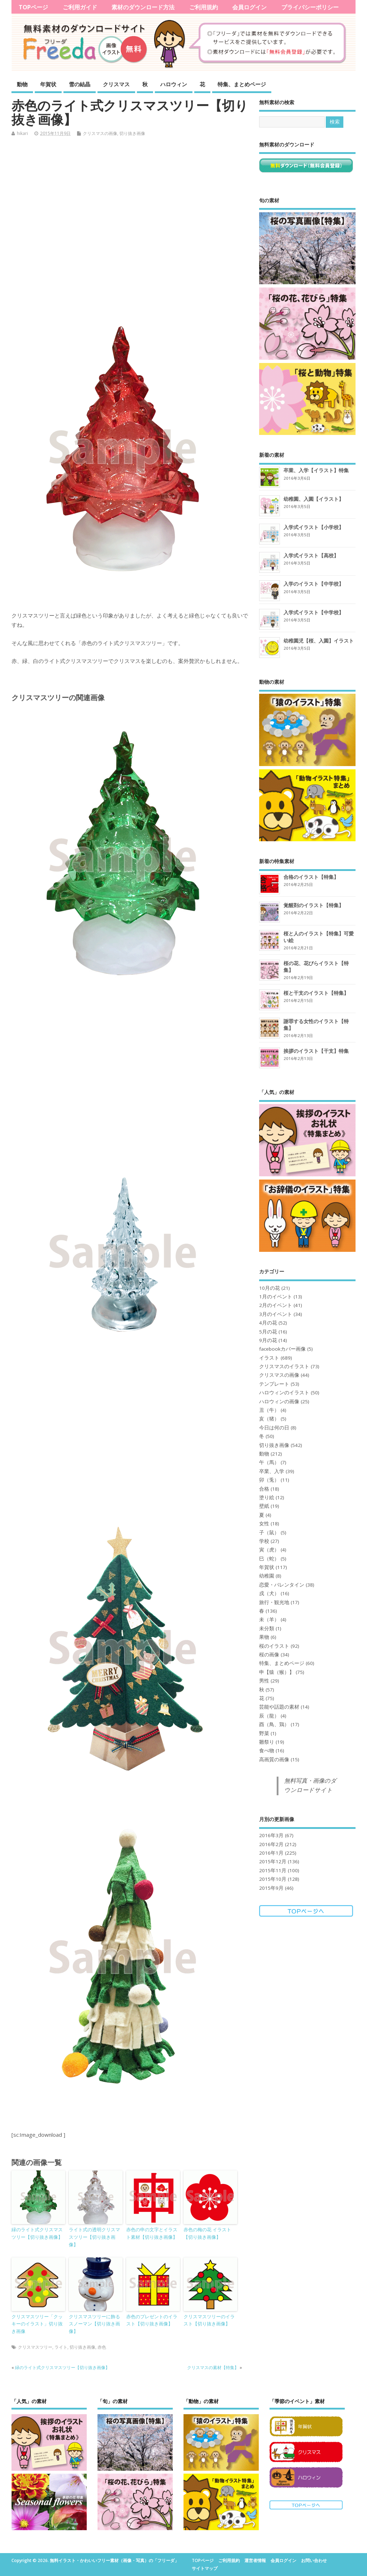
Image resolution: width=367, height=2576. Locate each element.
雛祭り (266, 1742)
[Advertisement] (130, 222)
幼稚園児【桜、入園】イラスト (318, 640)
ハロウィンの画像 (279, 1401)
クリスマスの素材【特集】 (213, 2367)
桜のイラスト (274, 1646)
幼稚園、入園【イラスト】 (313, 498)
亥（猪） (269, 1418)
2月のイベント (275, 1305)
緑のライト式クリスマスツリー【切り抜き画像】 (37, 2233)
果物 (264, 1637)
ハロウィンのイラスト (284, 1392)
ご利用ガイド (80, 7)
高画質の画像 (274, 1759)
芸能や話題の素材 (279, 1707)
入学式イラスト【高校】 (311, 555)
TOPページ (33, 7)
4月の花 (268, 1323)
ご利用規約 (203, 7)
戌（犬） (269, 1593)
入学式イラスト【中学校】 (313, 612)
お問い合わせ (314, 2560)
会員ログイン (249, 7)
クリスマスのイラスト (284, 1366)
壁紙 (264, 1506)
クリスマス (116, 84)
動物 (22, 84)
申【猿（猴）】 (276, 1672)
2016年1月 (271, 1853)
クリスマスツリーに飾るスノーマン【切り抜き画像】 (94, 2324)
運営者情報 (255, 2560)
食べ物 (266, 1750)
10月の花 (269, 1288)
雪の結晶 (79, 84)
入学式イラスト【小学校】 (313, 527)
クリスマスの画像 (100, 133)
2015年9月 (271, 1888)
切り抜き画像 (132, 133)
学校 (264, 1541)
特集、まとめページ (242, 84)
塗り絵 (266, 1497)
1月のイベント (275, 1296)
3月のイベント (275, 1314)
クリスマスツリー (35, 2347)
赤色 (101, 2347)
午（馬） (269, 1462)
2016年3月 (271, 1835)
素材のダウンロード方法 (143, 7)
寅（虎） (269, 1549)
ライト (60, 2347)
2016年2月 (271, 1844)
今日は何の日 (274, 1427)
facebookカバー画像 (282, 1349)
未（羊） (269, 1619)
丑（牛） (269, 1410)
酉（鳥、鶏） (274, 1724)
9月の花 (268, 1340)
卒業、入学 (271, 1471)
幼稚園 (266, 1576)
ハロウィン (173, 84)
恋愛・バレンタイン (281, 1585)
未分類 (266, 1628)
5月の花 (268, 1331)
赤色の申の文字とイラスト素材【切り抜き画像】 (151, 2233)
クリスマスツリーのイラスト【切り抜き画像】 (209, 2320)
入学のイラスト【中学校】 (313, 583)
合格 (264, 1489)
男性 (264, 1680)
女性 (264, 1523)
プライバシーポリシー (310, 7)
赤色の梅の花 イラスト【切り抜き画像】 (207, 2233)
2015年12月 (272, 1861)
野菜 (264, 1733)
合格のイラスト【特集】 (311, 876)
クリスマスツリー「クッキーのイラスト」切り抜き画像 (37, 2324)
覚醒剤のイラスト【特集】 (313, 905)
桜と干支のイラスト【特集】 (316, 992)
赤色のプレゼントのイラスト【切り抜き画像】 (151, 2320)
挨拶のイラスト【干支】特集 (316, 1050)
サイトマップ (205, 2568)
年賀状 (48, 84)
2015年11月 (272, 1870)
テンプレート (274, 1384)
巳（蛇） (269, 1558)
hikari (22, 133)
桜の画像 (269, 1654)
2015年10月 (272, 1879)
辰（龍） (269, 1716)
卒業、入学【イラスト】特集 (316, 470)
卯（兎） (269, 1480)
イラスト (269, 1358)
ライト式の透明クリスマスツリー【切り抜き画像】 (94, 2237)
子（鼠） (269, 1532)
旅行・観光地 (274, 1602)
